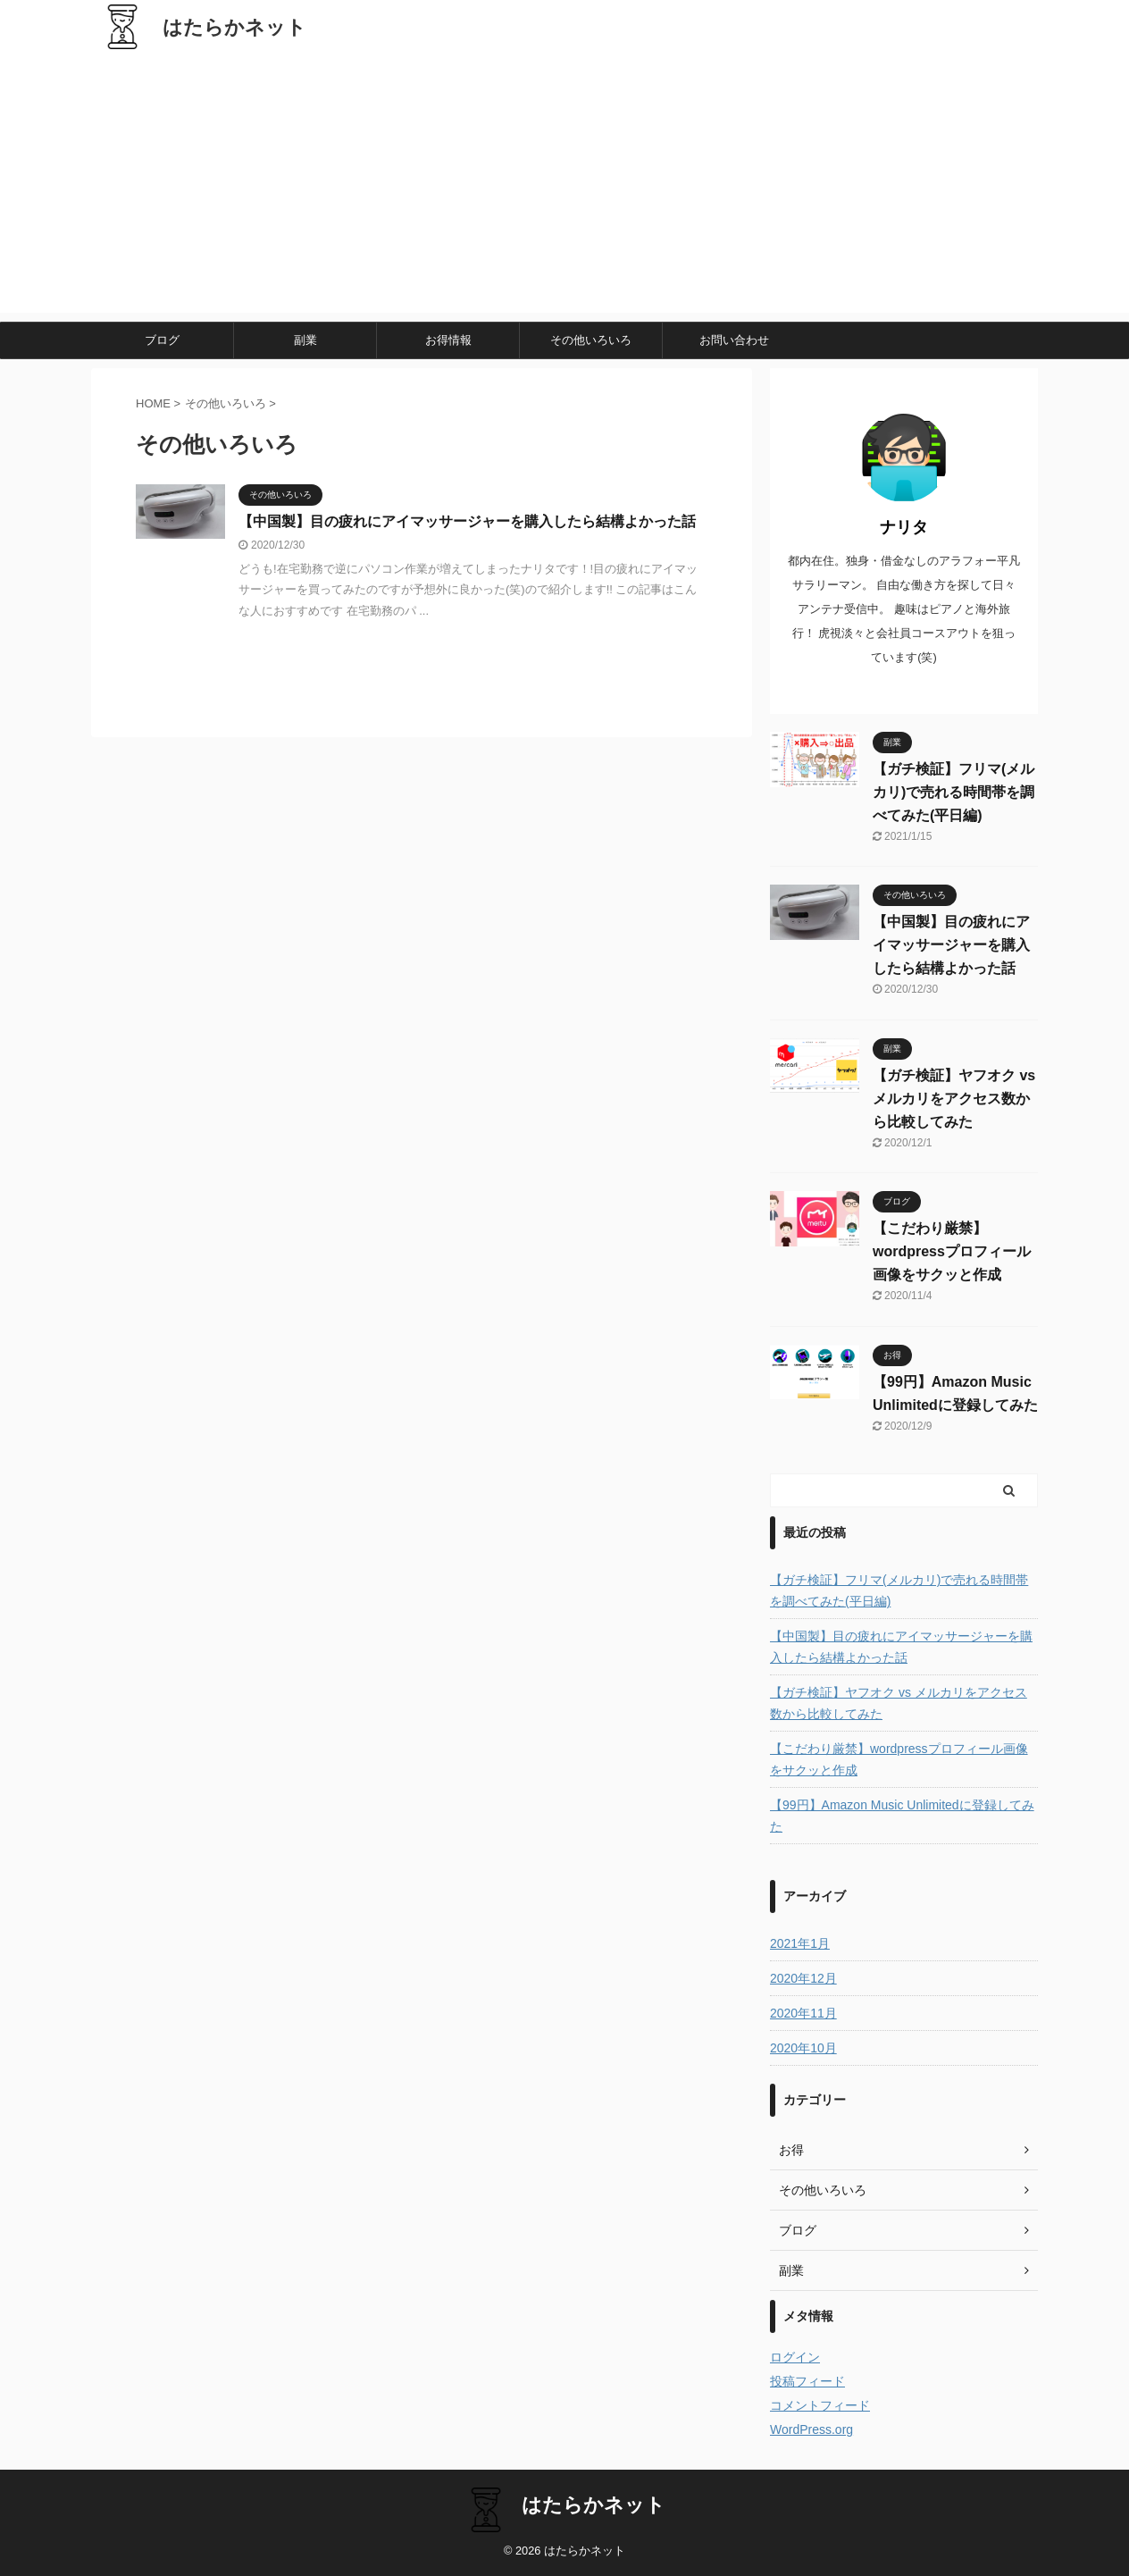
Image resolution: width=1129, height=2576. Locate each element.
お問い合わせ (734, 340)
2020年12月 (803, 1978)
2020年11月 (803, 2013)
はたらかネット (234, 27)
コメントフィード (820, 2405)
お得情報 (448, 340)
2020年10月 (803, 2048)
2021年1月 (800, 1943)
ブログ (162, 340)
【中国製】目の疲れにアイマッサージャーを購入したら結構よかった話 (467, 521)
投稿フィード (807, 2381)
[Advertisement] (564, 188)
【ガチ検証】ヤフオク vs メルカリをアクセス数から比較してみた (954, 1098)
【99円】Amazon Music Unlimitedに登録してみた (902, 1815)
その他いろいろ (590, 340)
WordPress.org (811, 2429)
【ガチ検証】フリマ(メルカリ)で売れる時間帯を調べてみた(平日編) (953, 792)
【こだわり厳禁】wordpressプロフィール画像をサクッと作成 (952, 1251)
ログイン (795, 2357)
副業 (305, 340)
